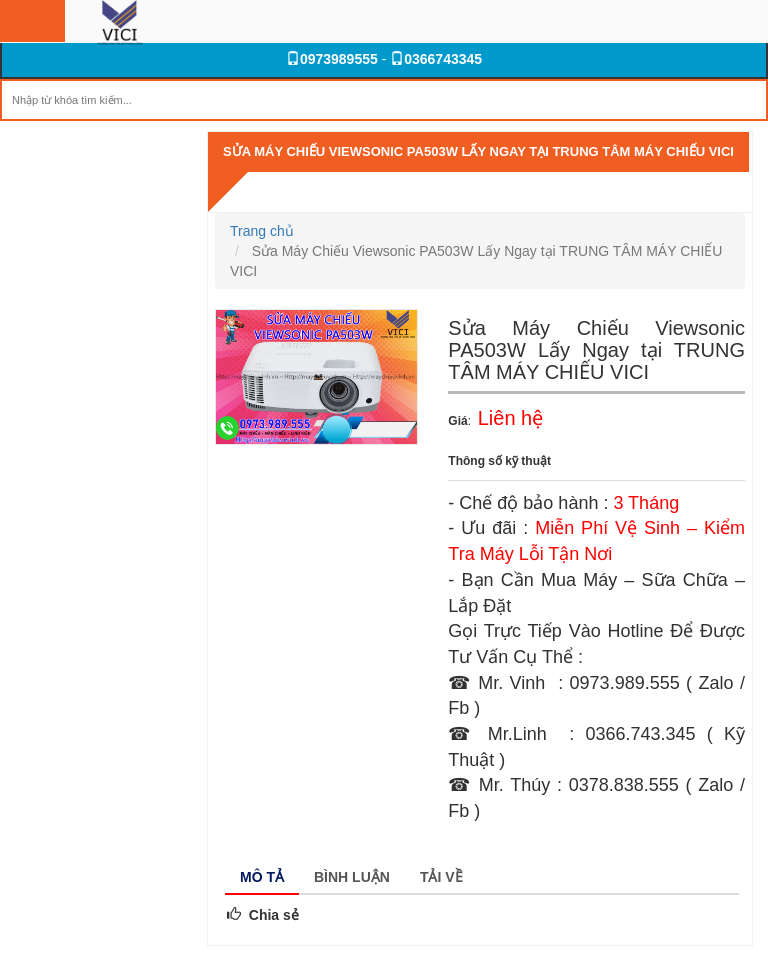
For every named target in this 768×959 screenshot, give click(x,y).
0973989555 (332, 59)
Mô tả (262, 877)
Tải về (441, 877)
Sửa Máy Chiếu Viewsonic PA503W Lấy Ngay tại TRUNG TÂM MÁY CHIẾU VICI (478, 151)
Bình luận (352, 877)
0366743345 (436, 59)
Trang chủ (262, 231)
